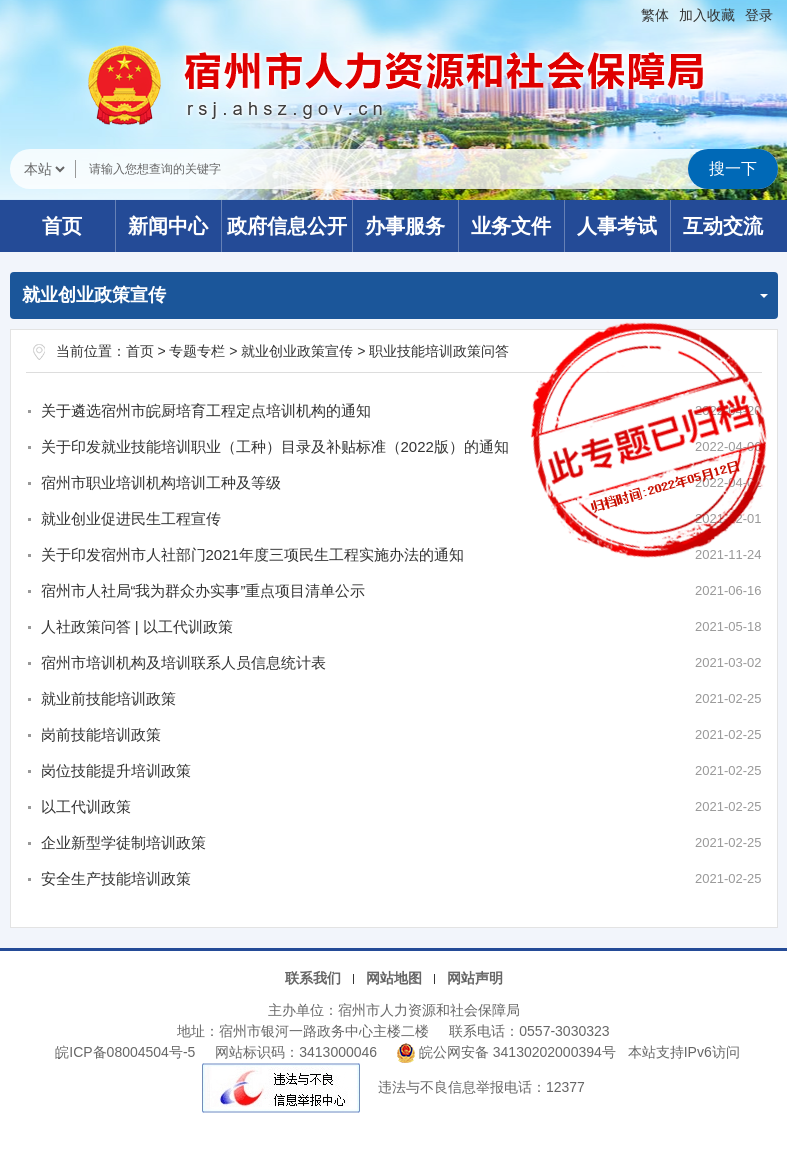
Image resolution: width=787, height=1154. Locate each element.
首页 (62, 226)
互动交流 (723, 226)
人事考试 (617, 226)
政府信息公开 (287, 226)
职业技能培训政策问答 (439, 351)
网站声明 (475, 978)
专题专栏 (197, 351)
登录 (759, 15)
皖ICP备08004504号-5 (125, 1052)
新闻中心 (168, 226)
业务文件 (511, 226)
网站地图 (394, 978)
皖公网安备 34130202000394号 (508, 1052)
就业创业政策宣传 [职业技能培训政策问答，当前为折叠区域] (395, 295)
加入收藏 (707, 15)
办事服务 (405, 226)
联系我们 (313, 978)
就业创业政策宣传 (297, 351)
